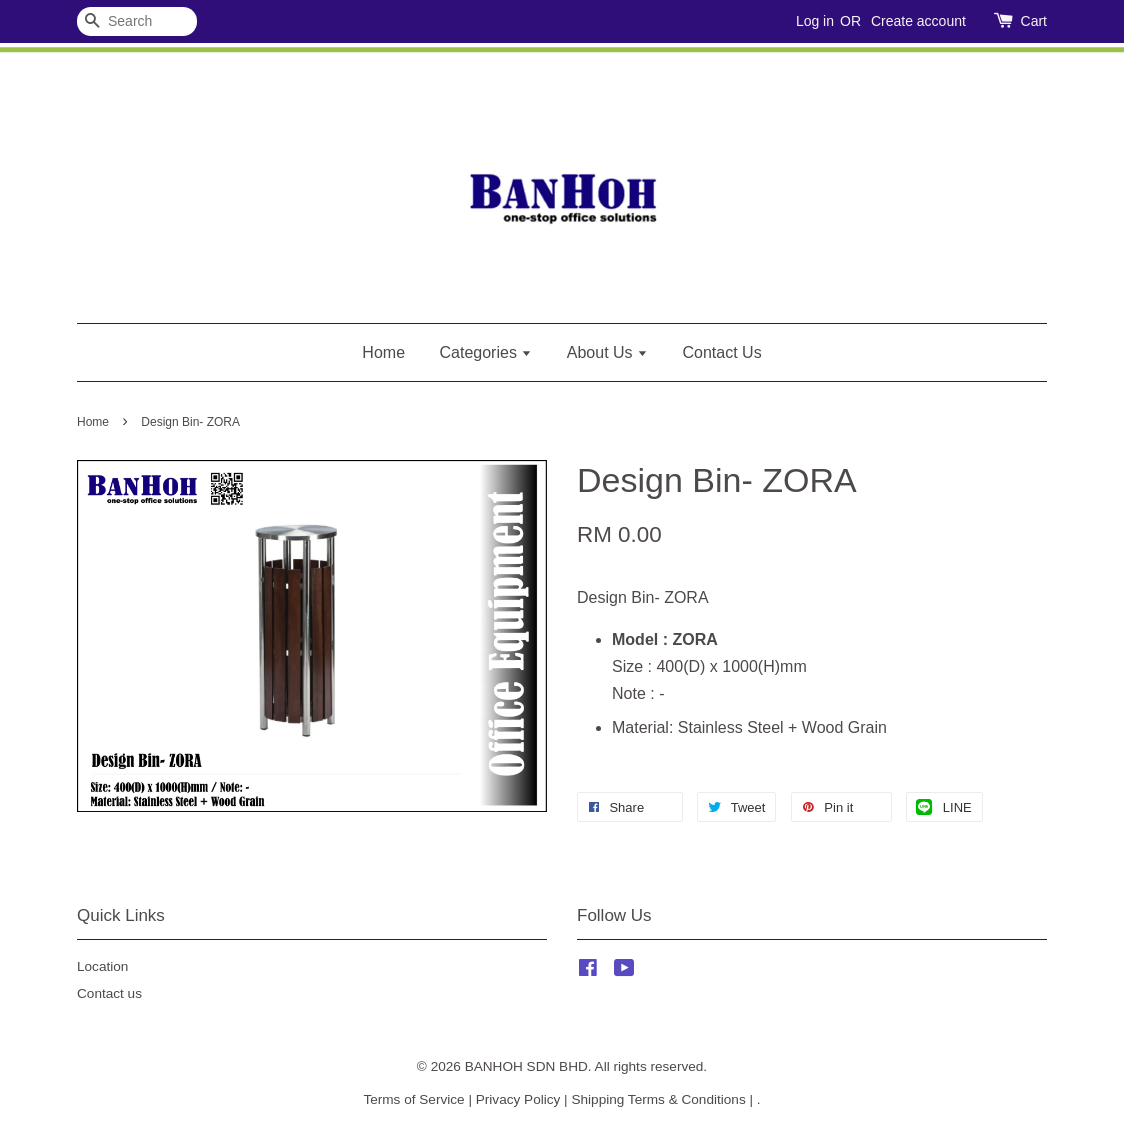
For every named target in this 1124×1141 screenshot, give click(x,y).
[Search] (137, 21)
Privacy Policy (518, 1099)
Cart (1034, 21)
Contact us (109, 993)
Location (102, 966)
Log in (815, 21)
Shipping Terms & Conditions (658, 1099)
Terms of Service (413, 1099)
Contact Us (722, 352)
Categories (486, 352)
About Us (607, 352)
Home (383, 352)
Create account (918, 21)
